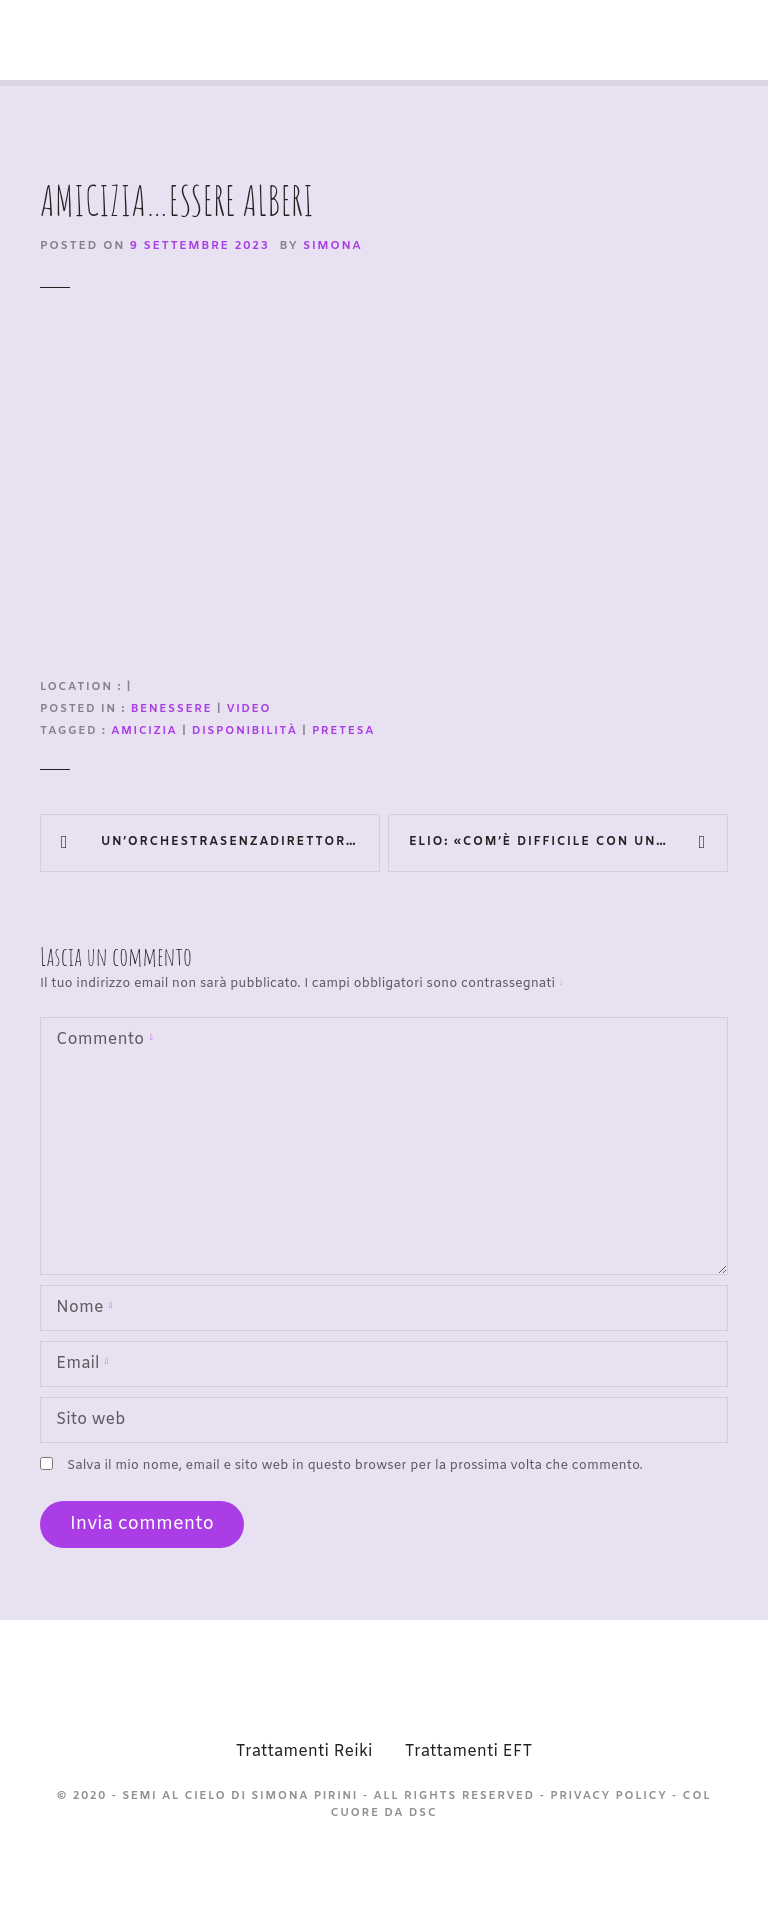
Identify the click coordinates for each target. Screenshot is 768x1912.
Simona (332, 246)
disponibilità (245, 731)
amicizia (144, 731)
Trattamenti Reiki (304, 1751)
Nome (80, 1309)
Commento (100, 1041)
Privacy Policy (608, 1796)
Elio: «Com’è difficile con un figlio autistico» (568, 842)
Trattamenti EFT (468, 1751)
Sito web (90, 1419)
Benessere (172, 709)
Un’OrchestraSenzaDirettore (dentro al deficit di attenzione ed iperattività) (240, 842)
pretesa (343, 731)
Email (78, 1365)
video (249, 709)
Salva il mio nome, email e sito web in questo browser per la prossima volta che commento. (355, 1465)
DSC (423, 1813)
